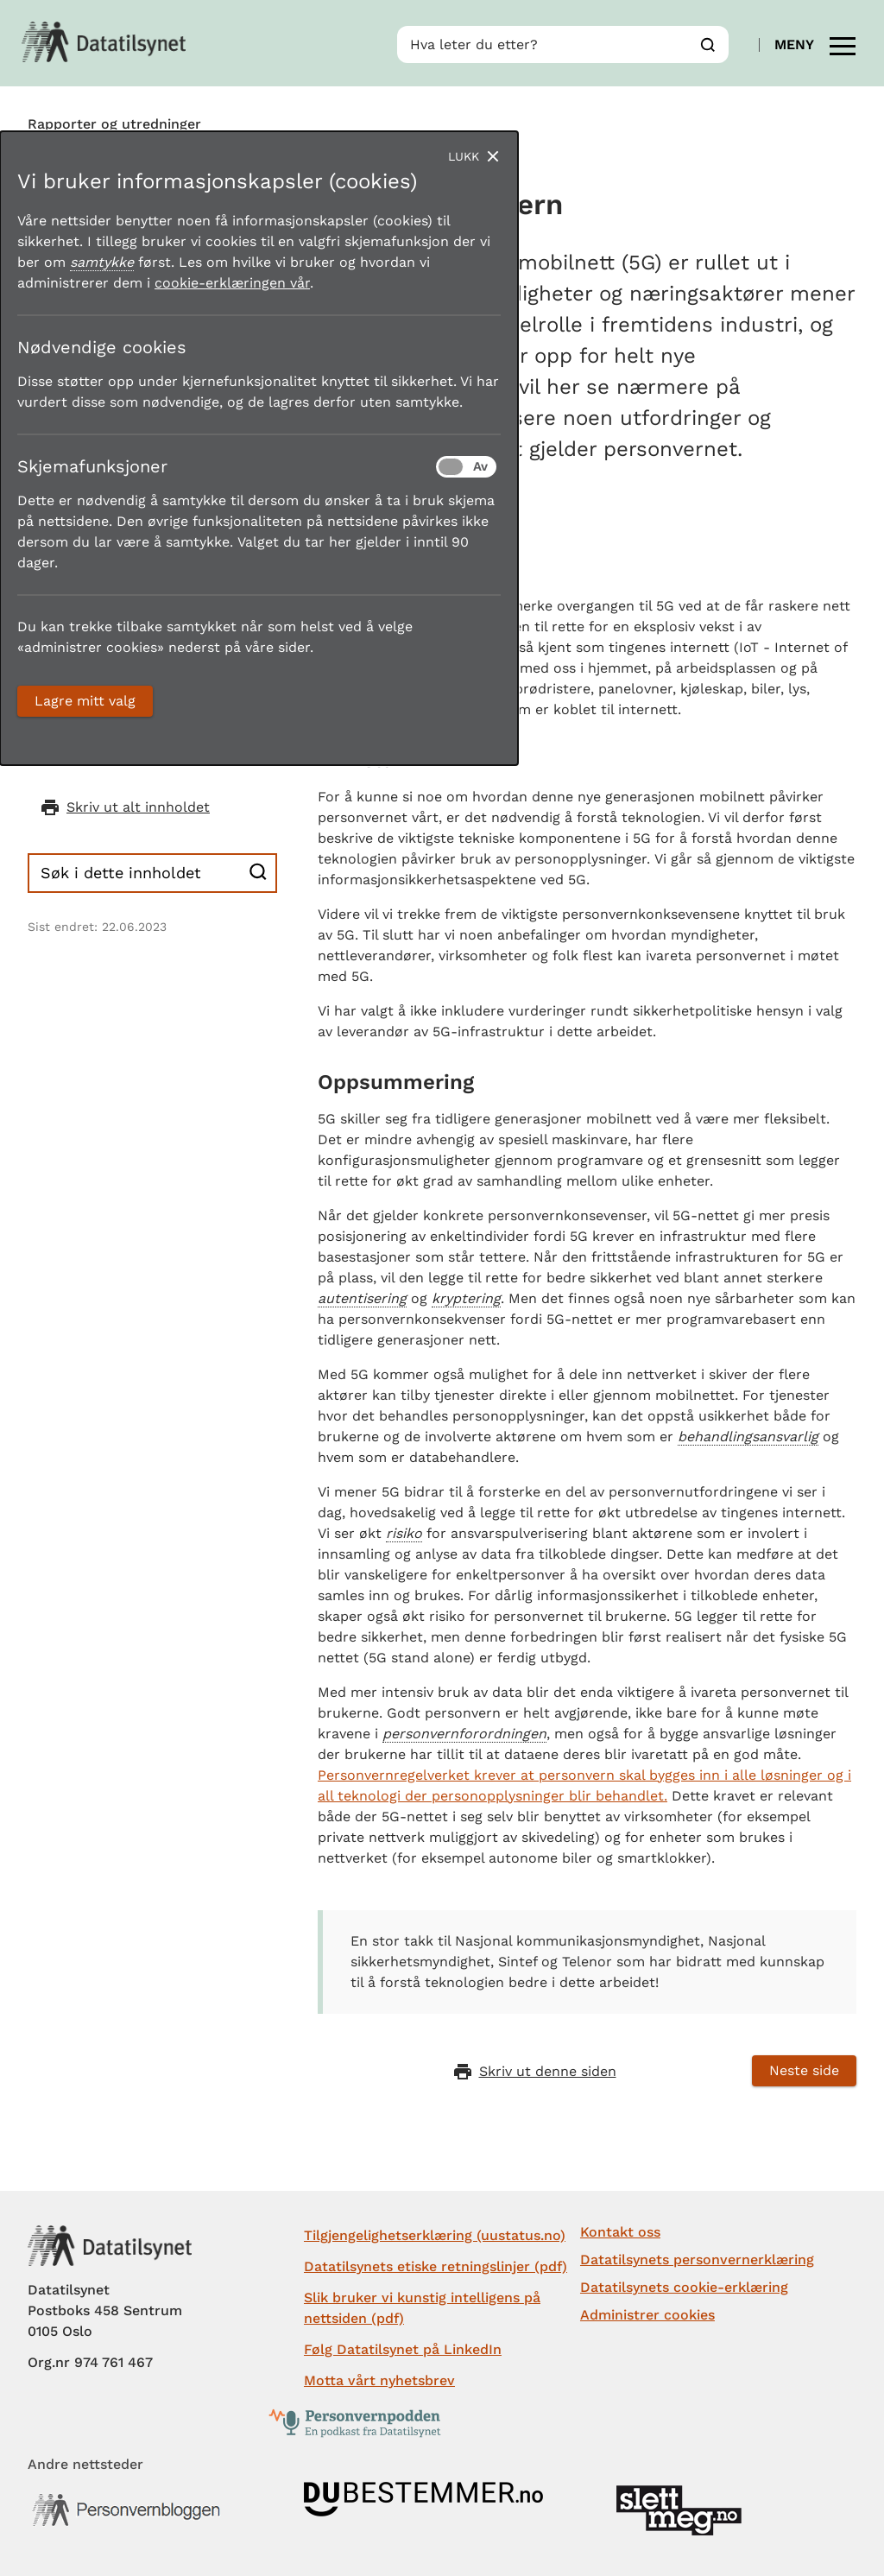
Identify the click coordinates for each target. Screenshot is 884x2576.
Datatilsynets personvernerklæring (697, 2259)
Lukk (463, 156)
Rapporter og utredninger (114, 124)
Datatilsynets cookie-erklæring (684, 2287)
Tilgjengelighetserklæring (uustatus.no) (434, 2235)
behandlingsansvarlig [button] (748, 1436)
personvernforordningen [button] (464, 1733)
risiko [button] (404, 1533)
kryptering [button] (466, 1298)
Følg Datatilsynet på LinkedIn (403, 2349)
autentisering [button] (362, 1298)
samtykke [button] (102, 262)
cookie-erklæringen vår (232, 283)
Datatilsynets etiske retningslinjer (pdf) (435, 2266)
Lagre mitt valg (85, 701)
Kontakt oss (620, 2232)
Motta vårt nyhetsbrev (379, 2380)
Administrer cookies (647, 2315)
